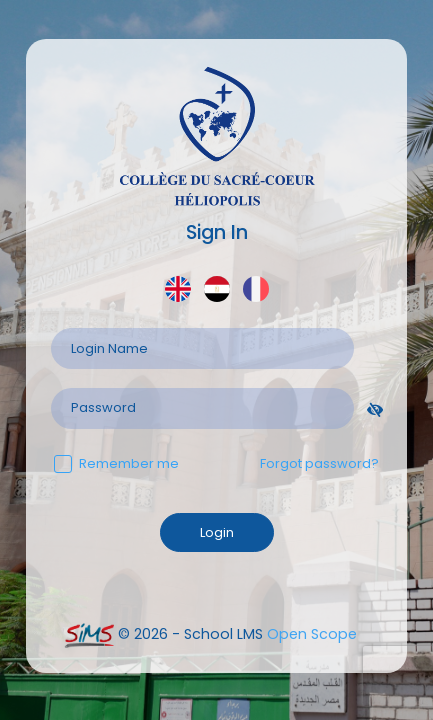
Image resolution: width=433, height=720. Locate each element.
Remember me (116, 463)
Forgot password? (319, 463)
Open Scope (312, 634)
